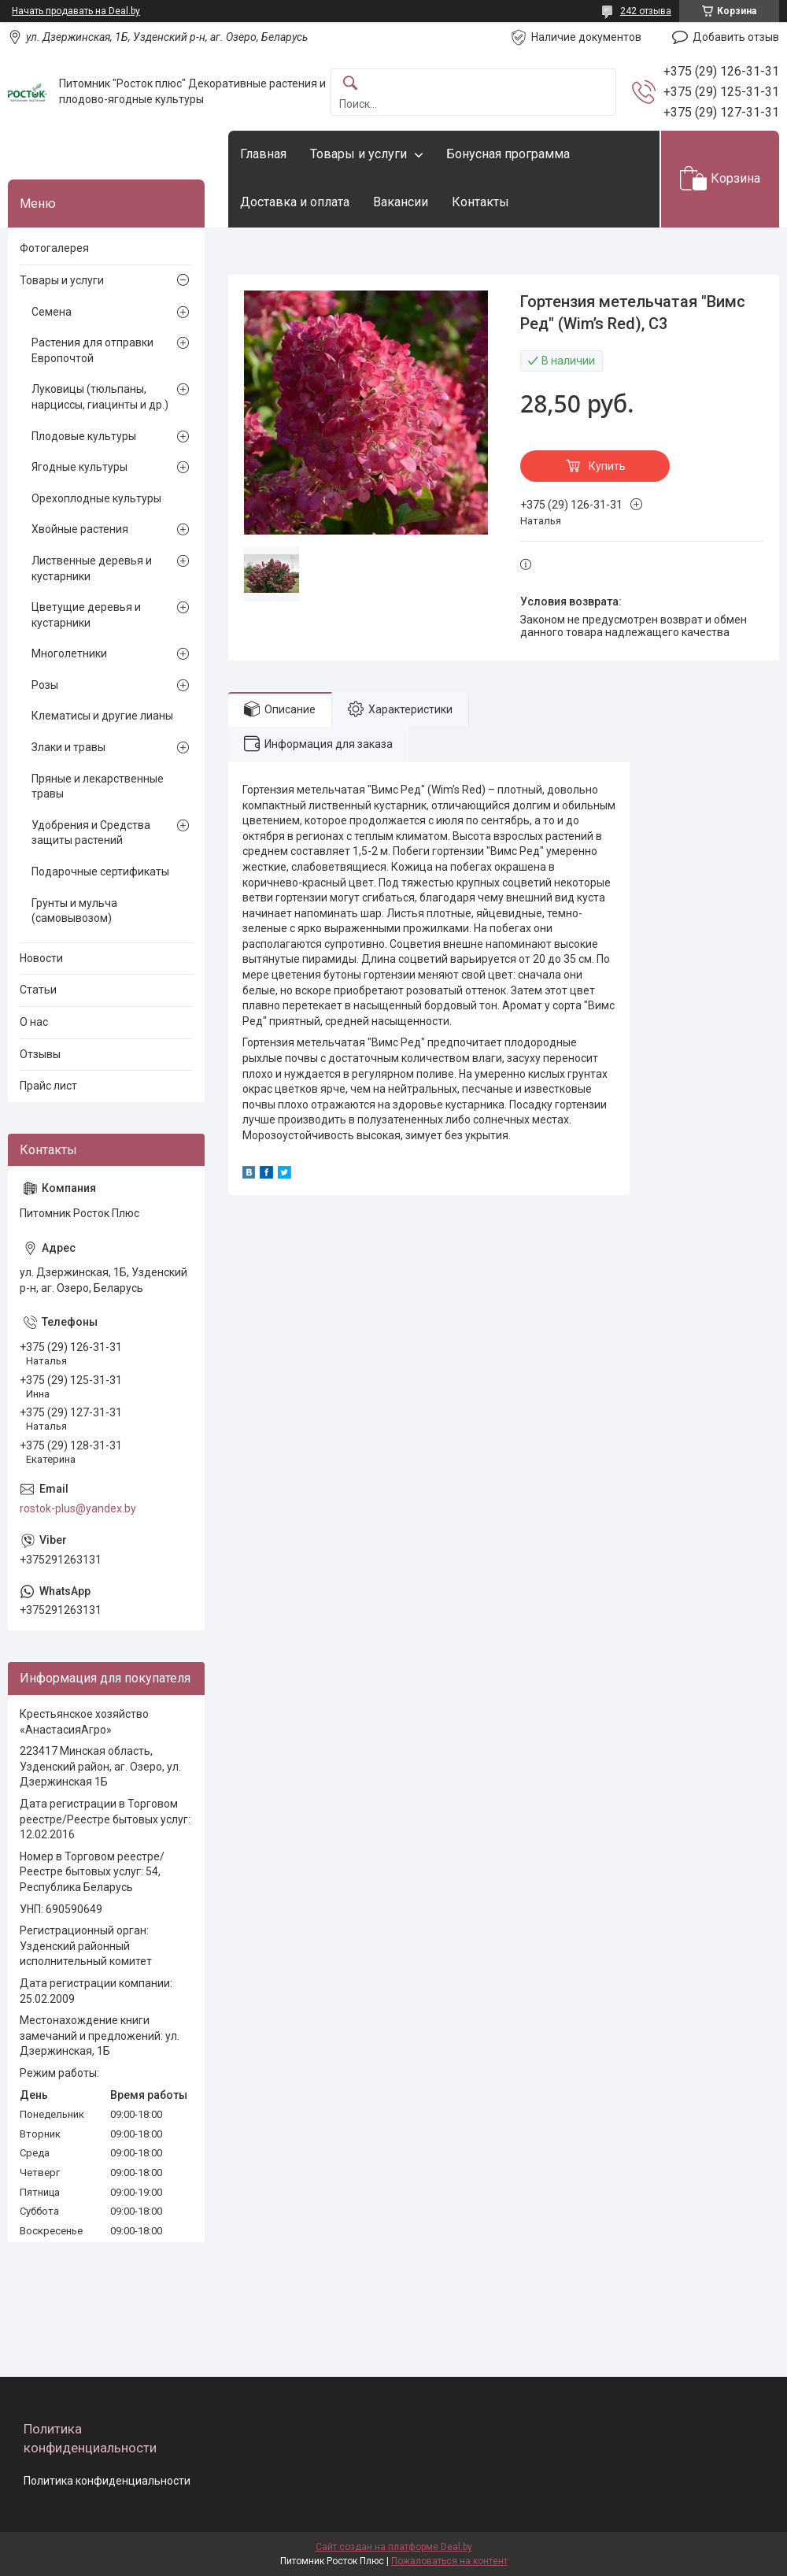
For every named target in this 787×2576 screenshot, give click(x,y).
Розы (44, 685)
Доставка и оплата (294, 201)
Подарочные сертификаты (100, 871)
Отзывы (40, 1054)
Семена (51, 311)
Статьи (38, 989)
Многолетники (69, 653)
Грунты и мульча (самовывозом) (74, 911)
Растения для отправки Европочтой (92, 350)
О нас (34, 1022)
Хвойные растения (79, 529)
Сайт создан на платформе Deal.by (394, 2546)
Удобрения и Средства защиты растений (90, 833)
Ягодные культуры (79, 467)
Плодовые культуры (83, 436)
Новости (41, 958)
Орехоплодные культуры (96, 498)
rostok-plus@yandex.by (78, 1508)
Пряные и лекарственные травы (97, 786)
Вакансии (400, 201)
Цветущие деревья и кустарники (86, 615)
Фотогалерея (54, 248)
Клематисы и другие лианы (102, 715)
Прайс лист (48, 1085)
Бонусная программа (508, 153)
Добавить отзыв (736, 37)
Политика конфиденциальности (107, 2480)
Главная (263, 153)
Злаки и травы (68, 747)
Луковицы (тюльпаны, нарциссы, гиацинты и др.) (99, 397)
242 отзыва (645, 11)
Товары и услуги (358, 153)
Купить (607, 466)
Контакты (480, 201)
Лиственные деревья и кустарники (91, 568)
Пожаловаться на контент (449, 2561)
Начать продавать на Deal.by (76, 11)
